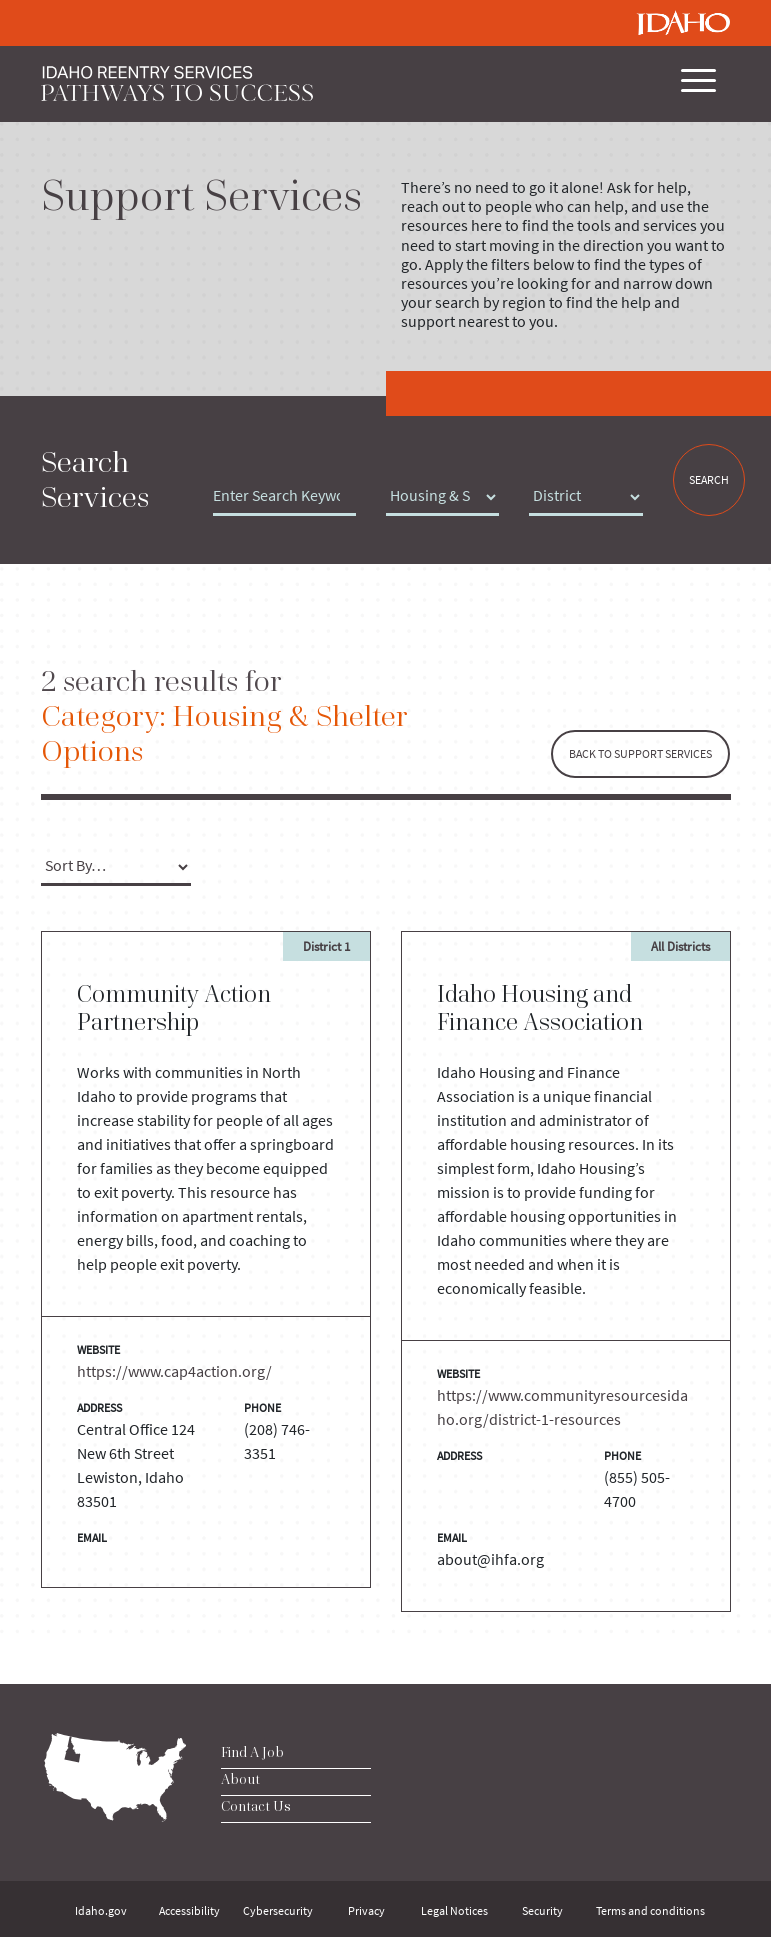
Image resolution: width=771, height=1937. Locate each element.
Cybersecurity (278, 1910)
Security (542, 1910)
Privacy (366, 1910)
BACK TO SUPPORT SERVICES (640, 753)
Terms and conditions (650, 1910)
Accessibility (189, 1910)
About (240, 1779)
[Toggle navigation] (696, 84)
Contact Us (255, 1806)
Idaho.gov (101, 1910)
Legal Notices (454, 1910)
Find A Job (252, 1752)
